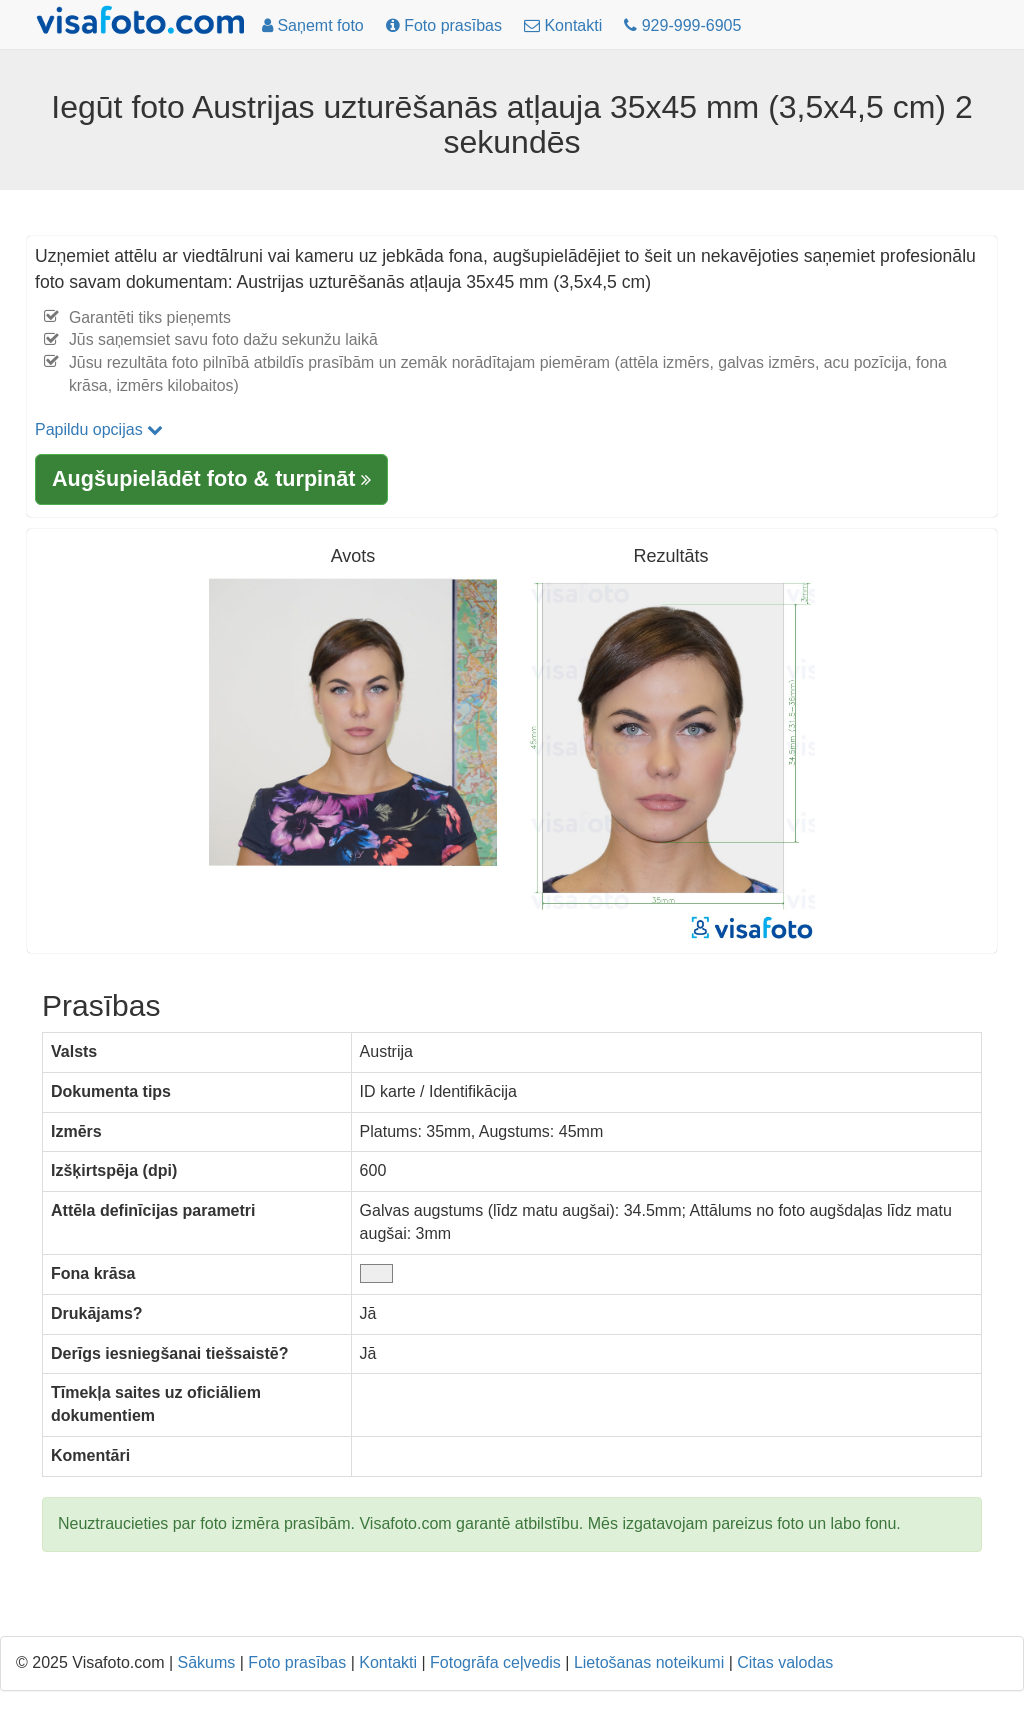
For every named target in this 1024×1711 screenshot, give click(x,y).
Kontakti (388, 1662)
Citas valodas (785, 1662)
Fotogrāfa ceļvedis (495, 1662)
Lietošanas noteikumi (649, 1662)
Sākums (207, 1662)
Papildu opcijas (99, 429)
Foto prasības (297, 1662)
